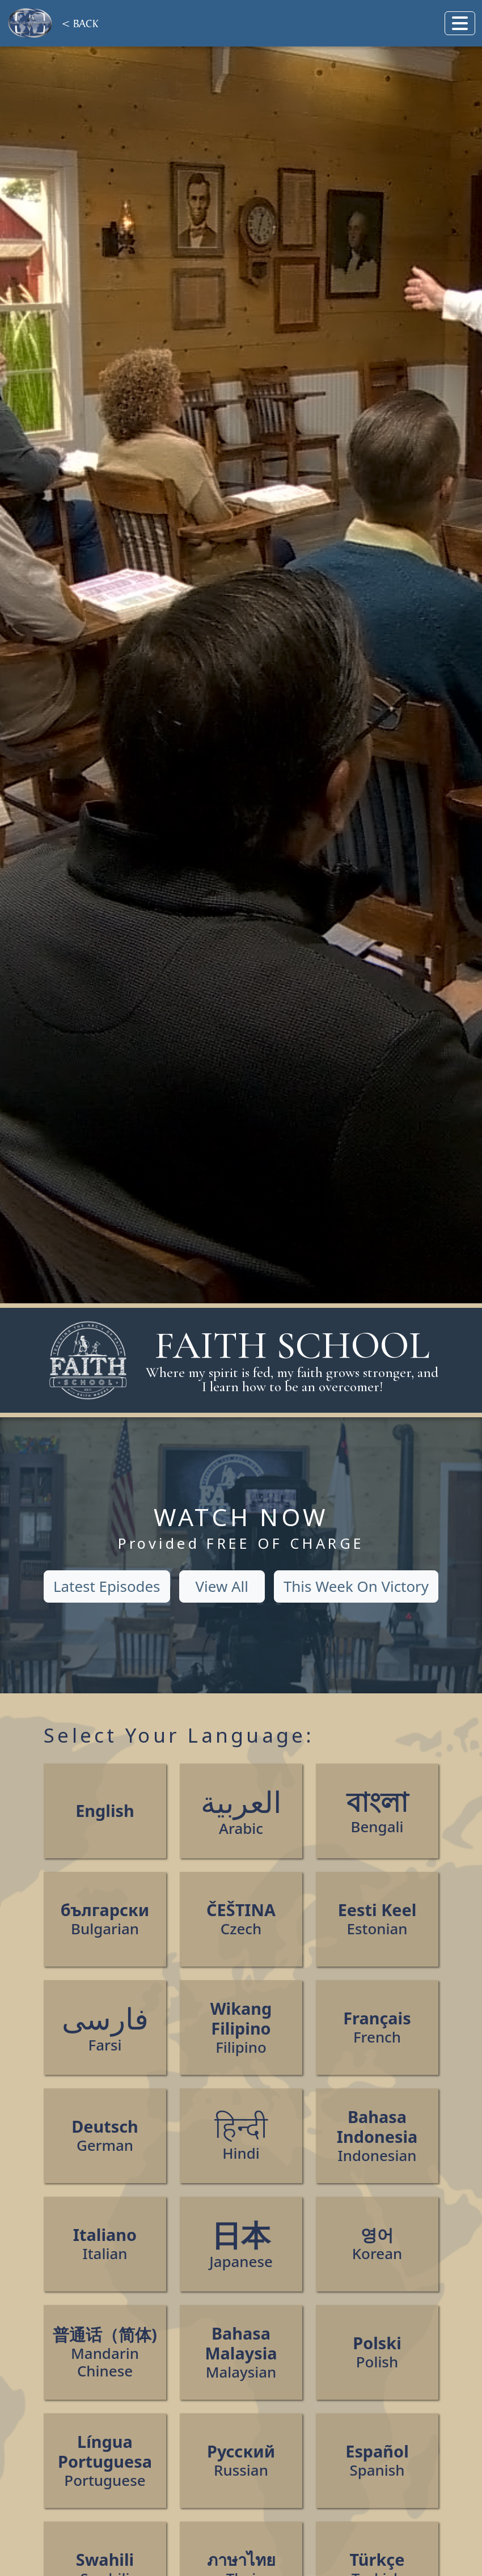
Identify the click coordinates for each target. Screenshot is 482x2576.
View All (222, 1586)
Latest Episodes (106, 1586)
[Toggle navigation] (460, 23)
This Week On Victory (356, 1586)
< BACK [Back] (79, 23)
